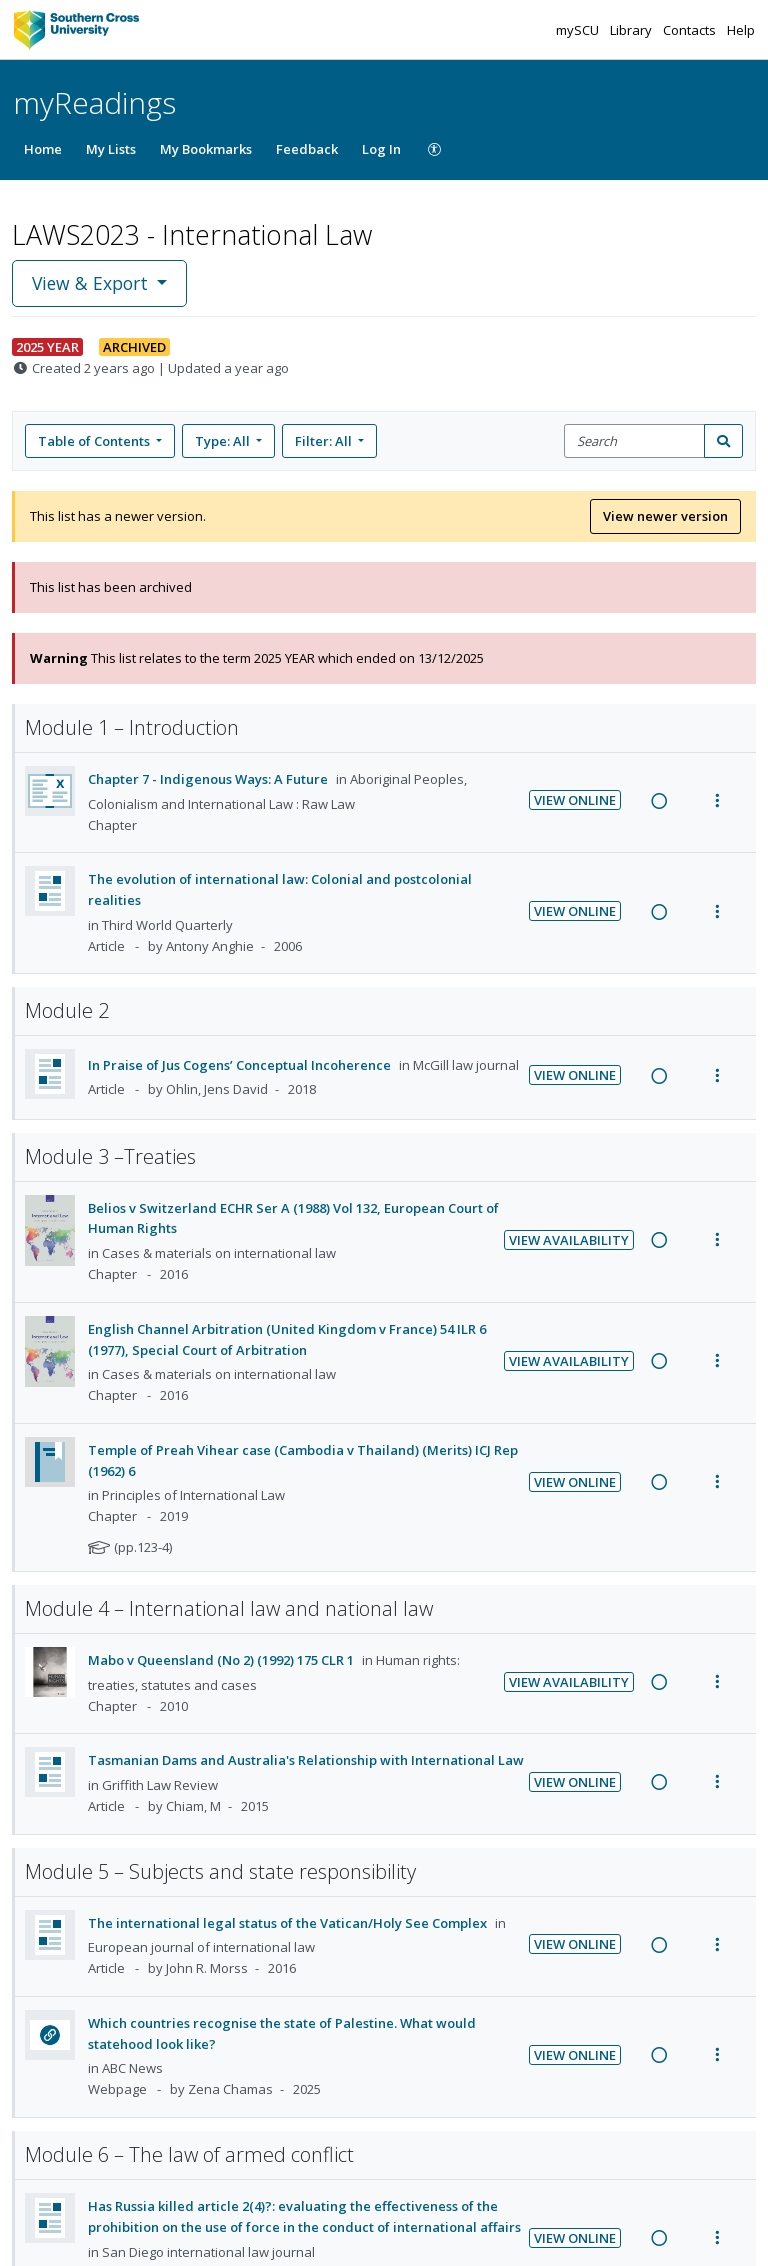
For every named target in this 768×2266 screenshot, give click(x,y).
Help (741, 30)
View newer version (665, 516)
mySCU (579, 30)
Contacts (691, 30)
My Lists (111, 149)
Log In (381, 149)
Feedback (307, 149)
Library (632, 30)
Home (43, 149)
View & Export (92, 283)
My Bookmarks (206, 149)
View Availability (569, 1240)
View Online (575, 800)
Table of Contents (95, 441)
